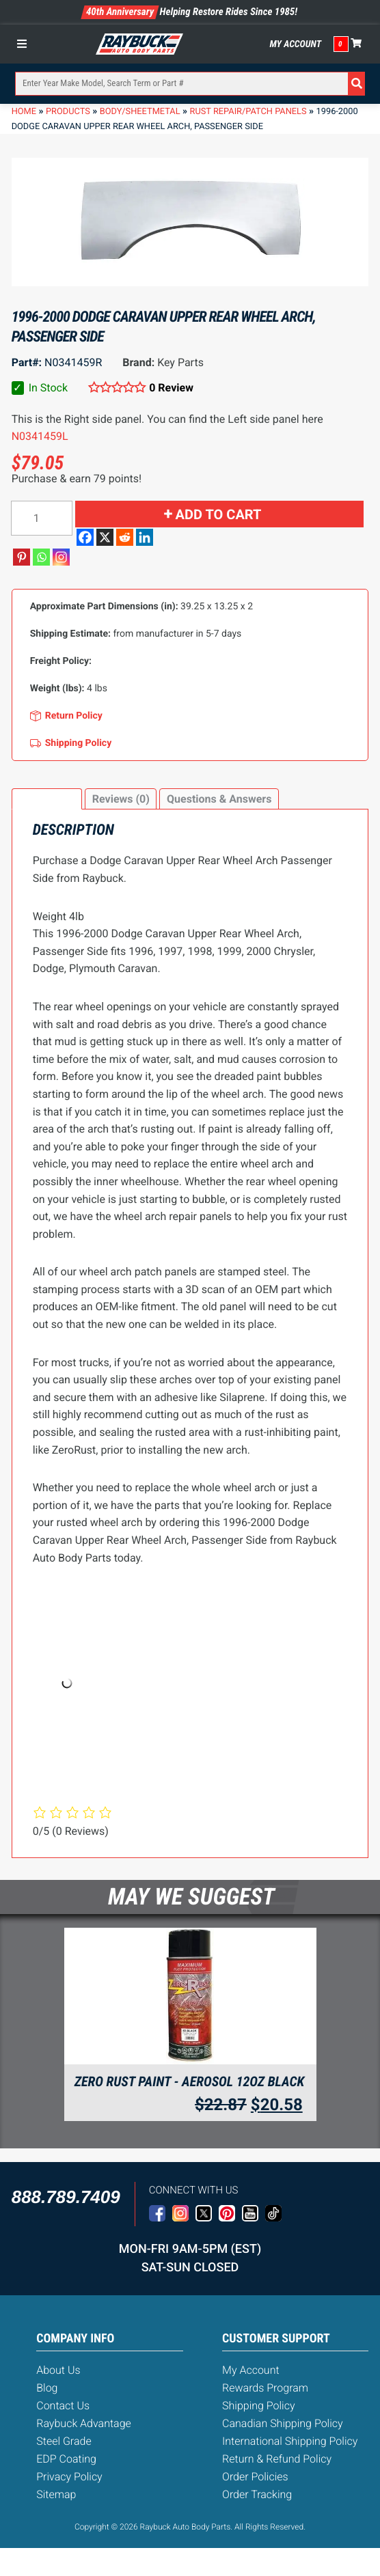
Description (46, 798)
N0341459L (40, 436)
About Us (58, 2370)
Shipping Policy (258, 2405)
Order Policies (255, 2476)
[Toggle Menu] (25, 43)
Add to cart (219, 514)
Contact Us (63, 2405)
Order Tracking (257, 2494)
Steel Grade (63, 2441)
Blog (46, 2387)
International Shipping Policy (289, 2441)
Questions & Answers (219, 798)
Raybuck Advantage (83, 2423)
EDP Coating (66, 2458)
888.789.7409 (66, 2197)
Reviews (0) (121, 798)
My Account (295, 44)
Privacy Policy (69, 2476)
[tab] (47, 799)
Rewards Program (265, 2387)
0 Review (171, 387)
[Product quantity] (41, 518)
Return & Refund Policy (276, 2458)
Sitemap (56, 2494)
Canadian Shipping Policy (282, 2423)
